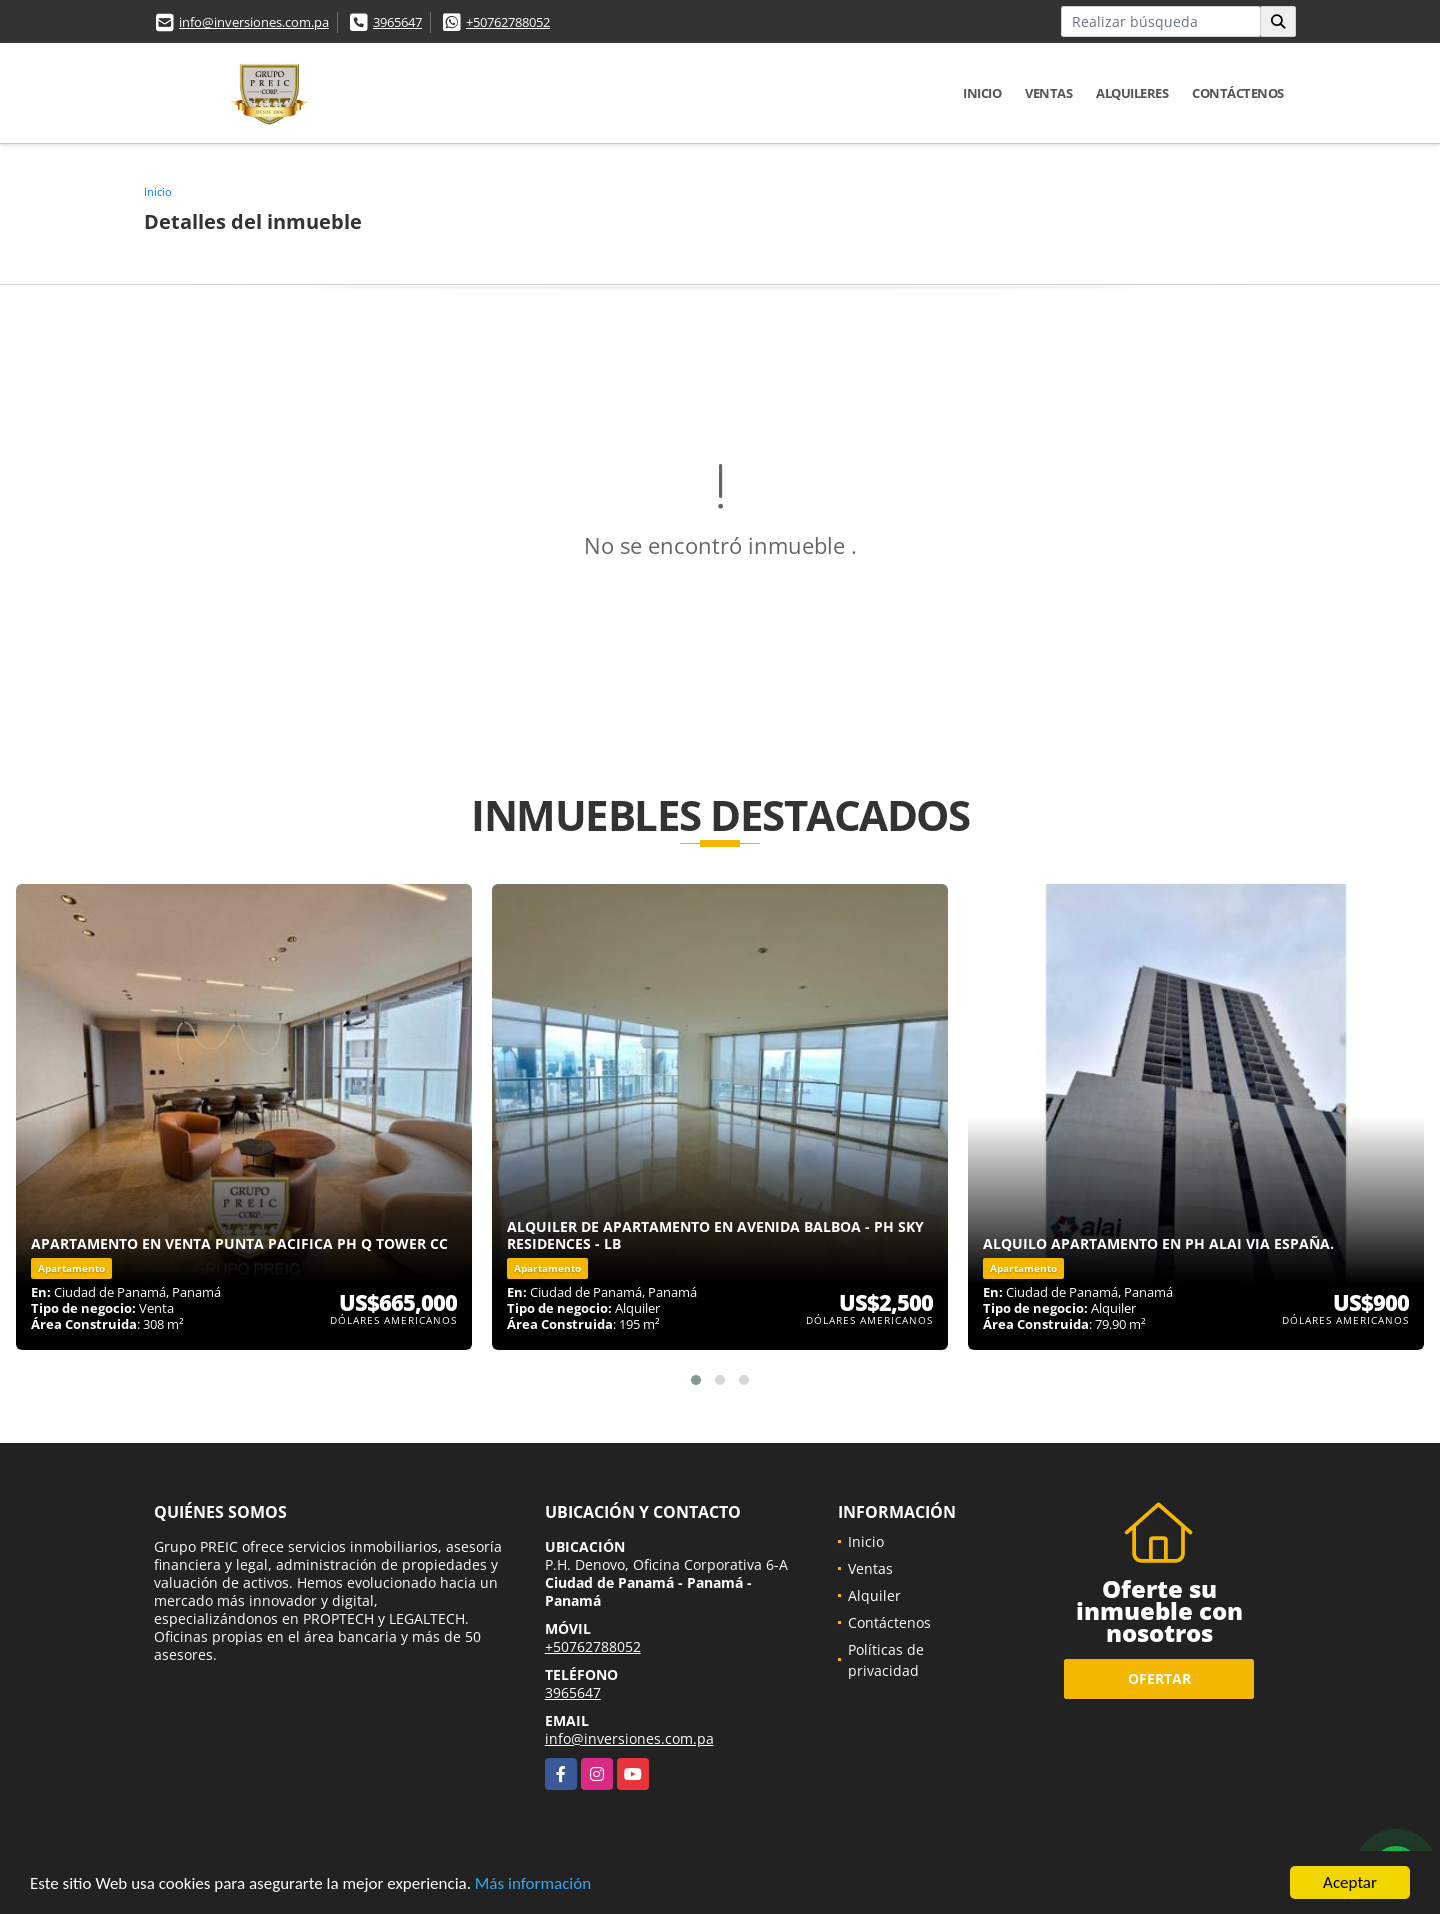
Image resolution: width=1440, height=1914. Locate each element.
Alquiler (874, 1595)
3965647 (397, 22)
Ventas (1048, 93)
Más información (533, 1884)
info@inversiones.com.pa (254, 22)
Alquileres (1132, 93)
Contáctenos (1238, 93)
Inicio (982, 93)
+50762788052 (508, 22)
